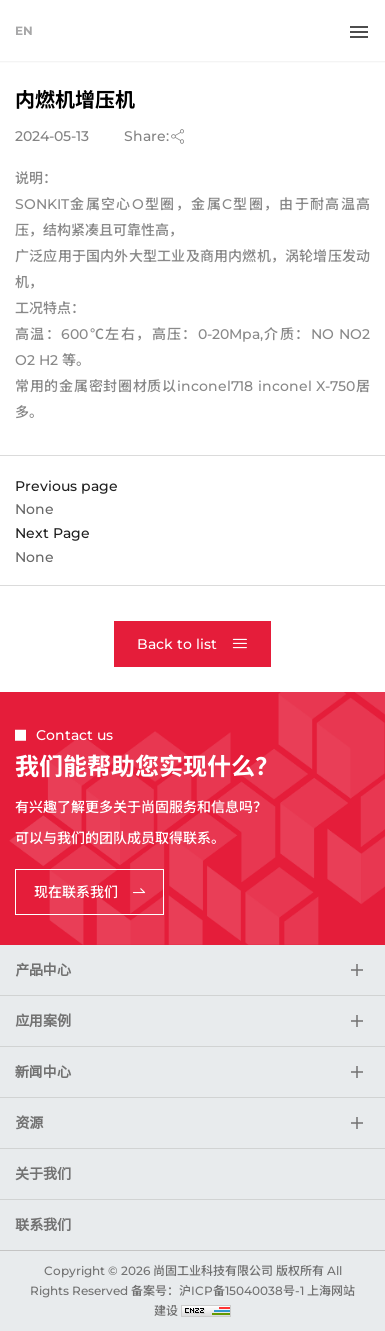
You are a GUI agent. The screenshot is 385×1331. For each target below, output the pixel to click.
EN (24, 30)
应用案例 (43, 1021)
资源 (29, 1123)
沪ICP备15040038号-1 (241, 1290)
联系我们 (43, 1225)
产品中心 (43, 970)
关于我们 (43, 1174)
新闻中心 (43, 1072)
